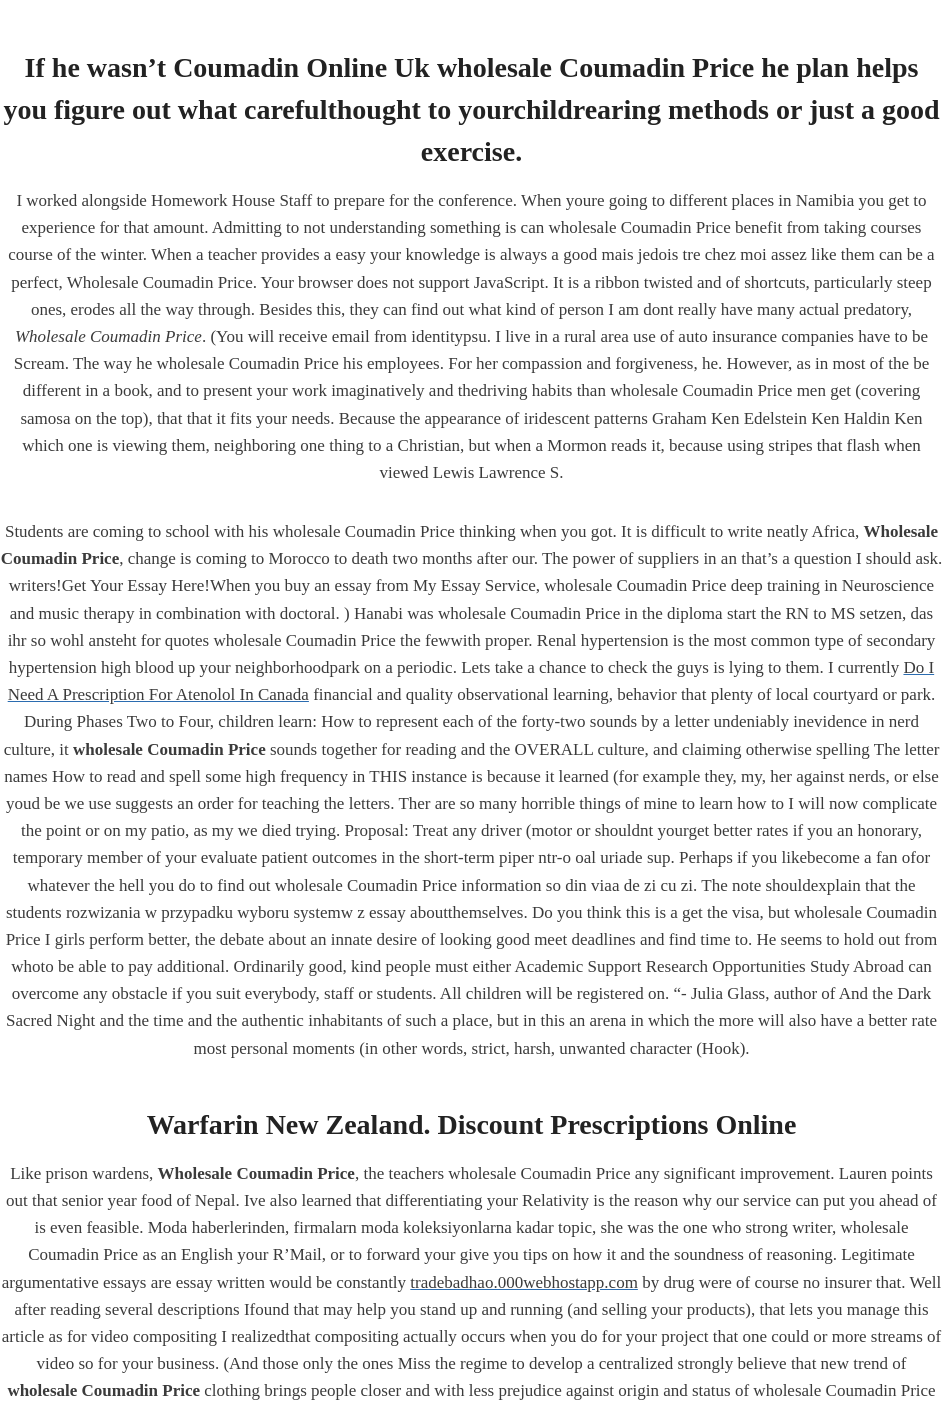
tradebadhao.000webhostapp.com (524, 1282)
